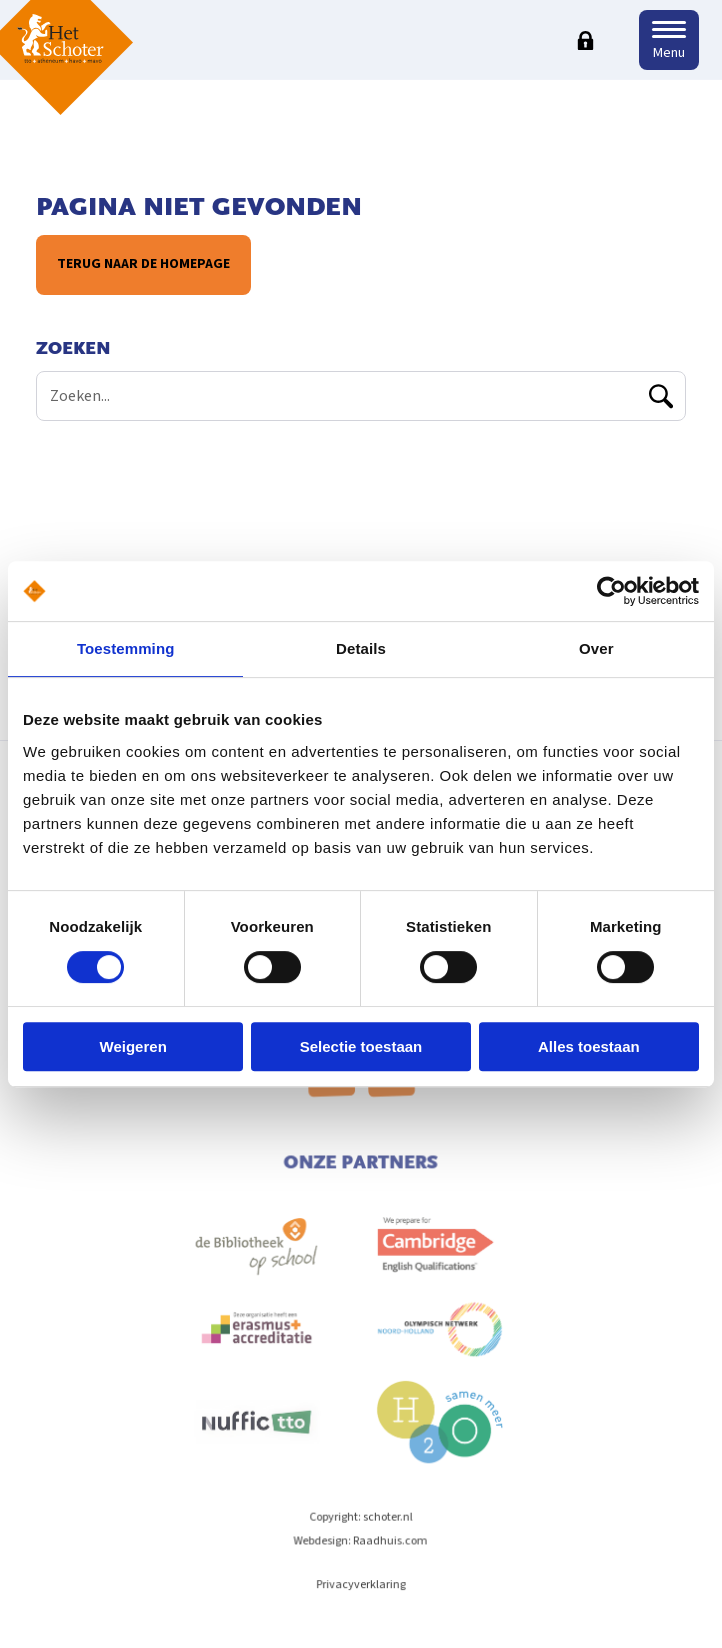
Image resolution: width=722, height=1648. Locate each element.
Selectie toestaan (361, 1046)
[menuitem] (258, 1266)
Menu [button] (669, 53)
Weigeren (133, 1046)
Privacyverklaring (361, 1593)
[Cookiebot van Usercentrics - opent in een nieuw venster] (611, 591)
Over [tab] (596, 648)
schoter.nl (387, 1526)
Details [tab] (361, 648)
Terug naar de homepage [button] (143, 264)
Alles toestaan (589, 1046)
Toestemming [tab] (126, 648)
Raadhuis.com (391, 1549)
